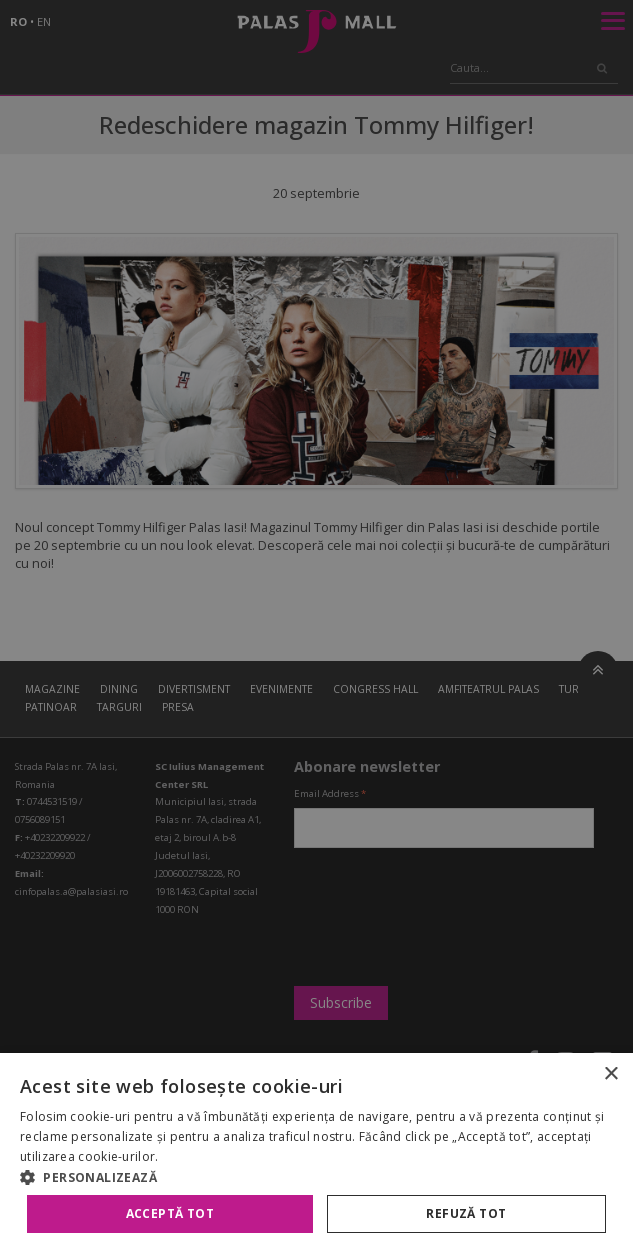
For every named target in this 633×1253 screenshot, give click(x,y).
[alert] (316, 626)
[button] (316, 1177)
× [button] (610, 1074)
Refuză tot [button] (466, 1213)
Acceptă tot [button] (170, 1213)
